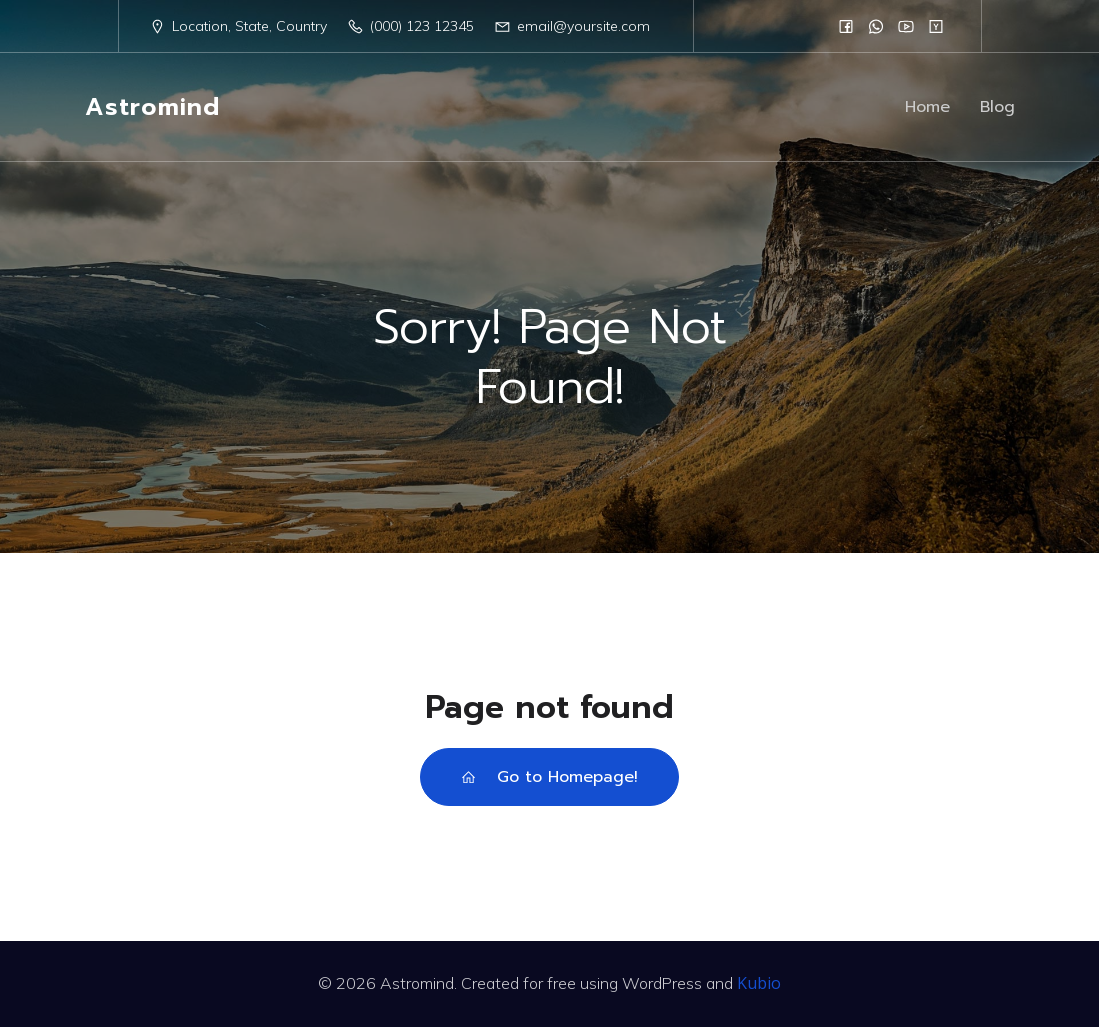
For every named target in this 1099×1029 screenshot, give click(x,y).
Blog (997, 108)
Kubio (759, 985)
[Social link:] (846, 26)
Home (927, 108)
